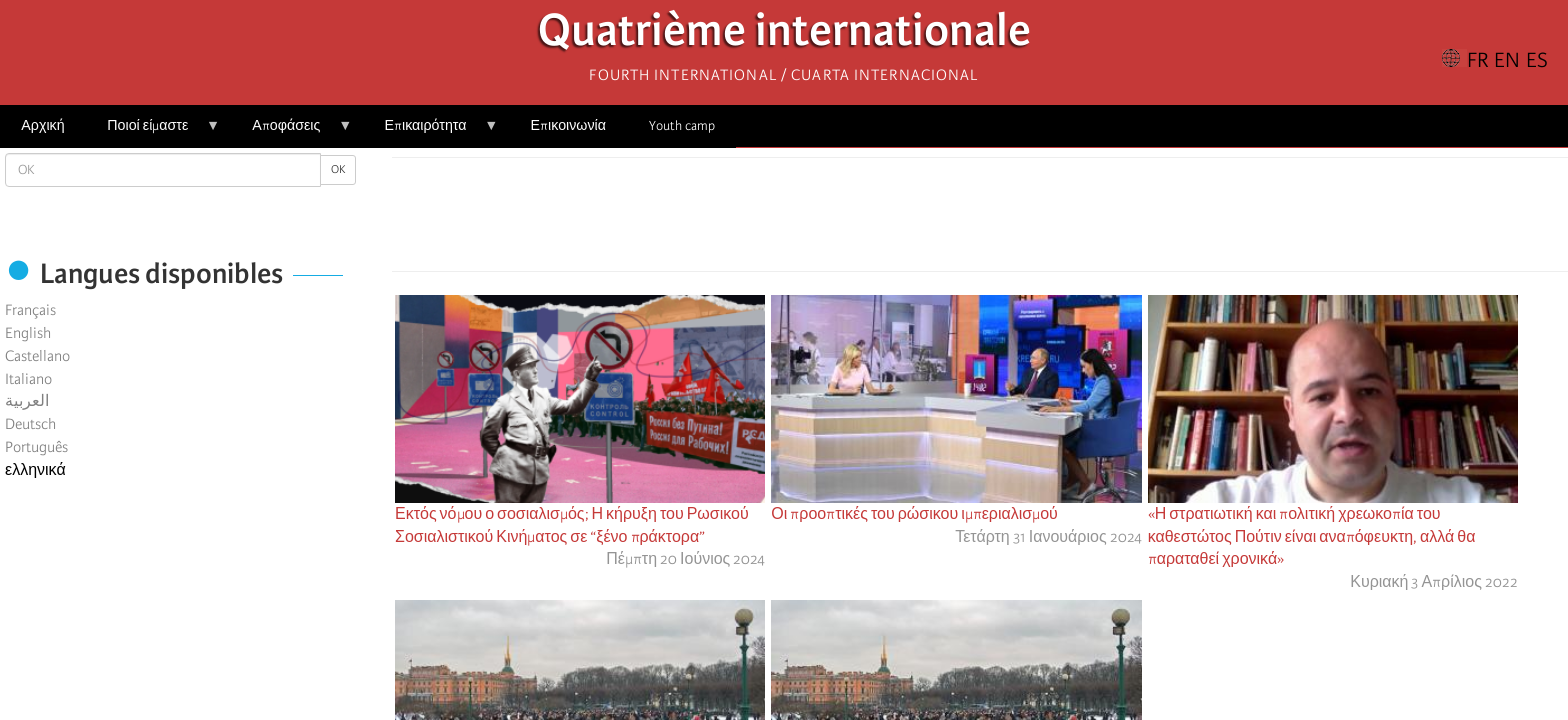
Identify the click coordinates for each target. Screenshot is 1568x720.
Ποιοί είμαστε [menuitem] (153, 132)
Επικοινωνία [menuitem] (568, 125)
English (28, 333)
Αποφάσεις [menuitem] (291, 132)
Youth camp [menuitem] (682, 125)
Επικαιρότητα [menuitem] (430, 132)
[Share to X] (952, 220)
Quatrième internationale (784, 35)
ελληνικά (35, 470)
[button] (1036, 220)
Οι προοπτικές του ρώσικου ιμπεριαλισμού (914, 514)
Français (30, 310)
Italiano (28, 379)
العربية (27, 401)
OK (338, 169)
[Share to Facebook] (924, 220)
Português (36, 447)
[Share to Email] (1008, 220)
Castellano (37, 356)
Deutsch (30, 424)
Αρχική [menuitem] (42, 125)
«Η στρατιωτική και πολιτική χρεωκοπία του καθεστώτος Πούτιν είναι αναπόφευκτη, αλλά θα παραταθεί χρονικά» (1312, 537)
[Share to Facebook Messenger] (980, 220)
